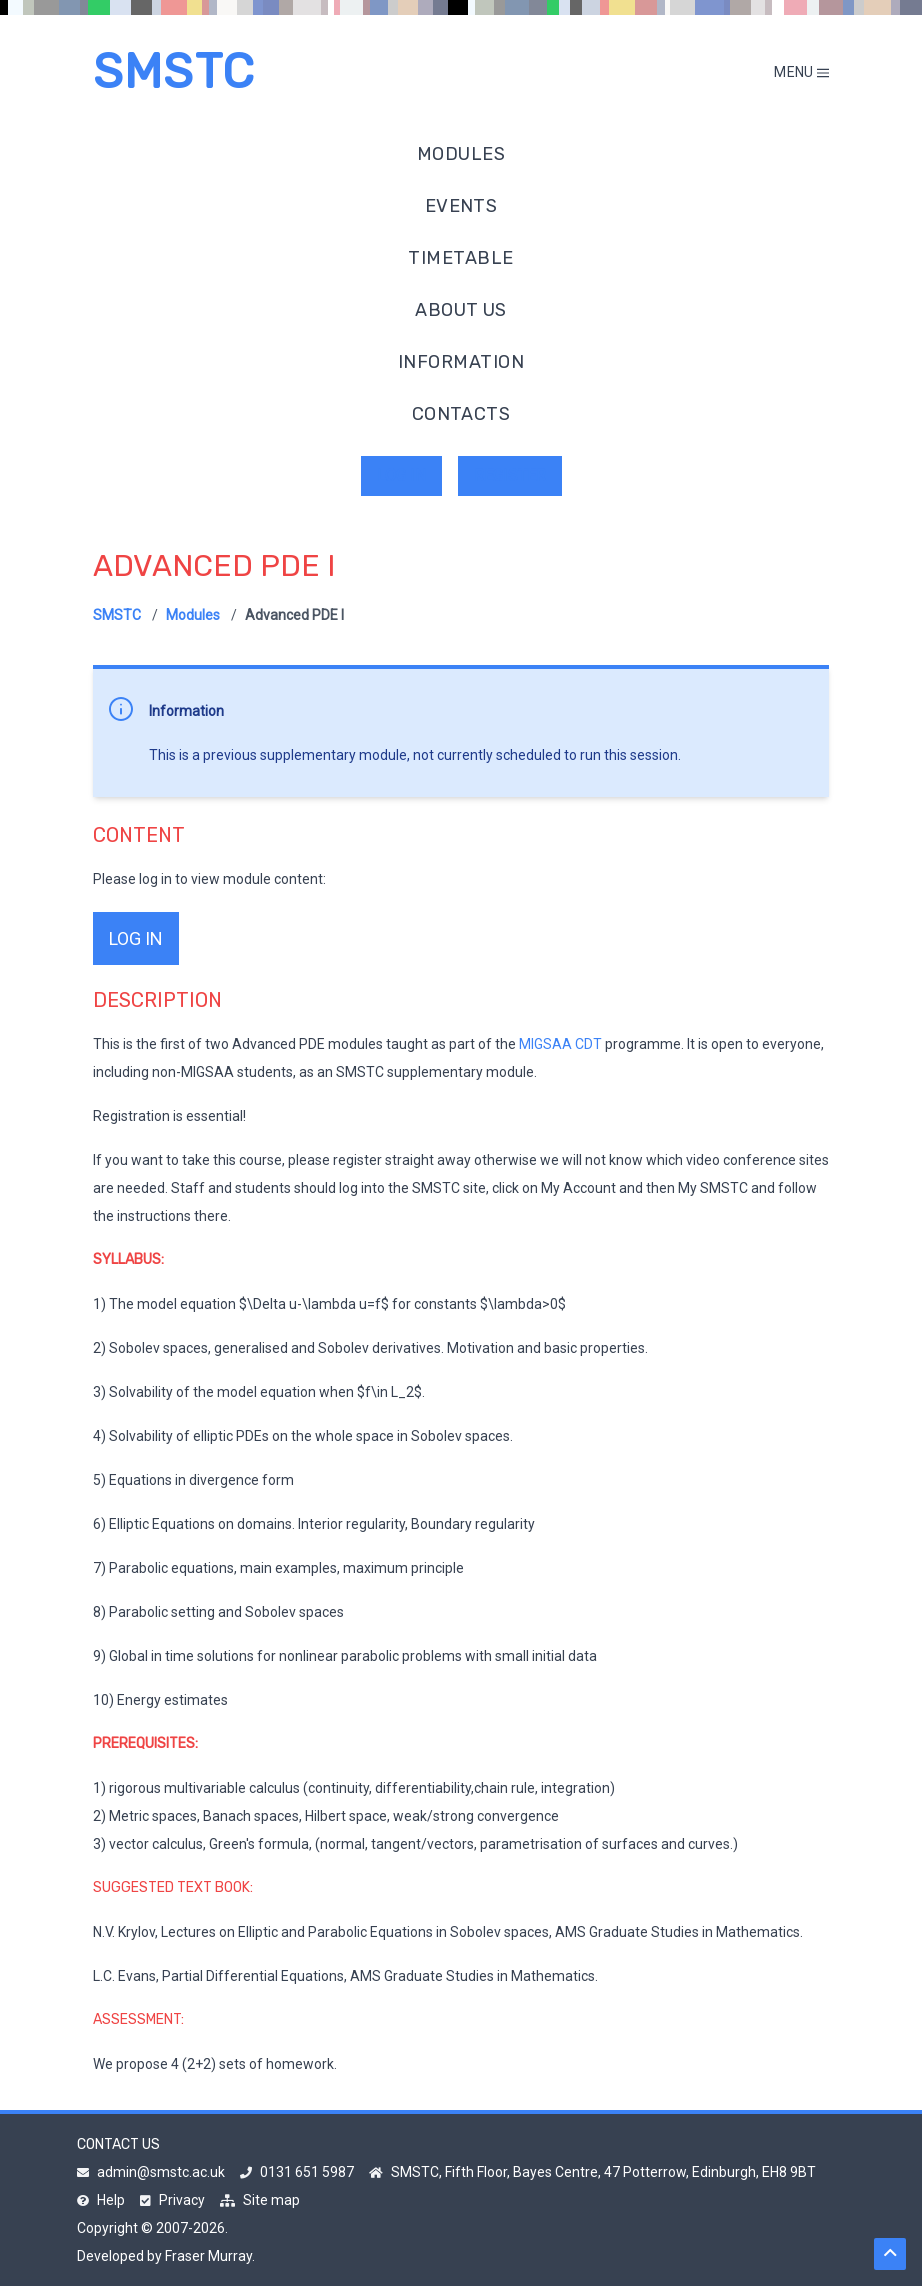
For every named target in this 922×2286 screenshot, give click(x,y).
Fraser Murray (208, 2256)
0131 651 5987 (297, 2172)
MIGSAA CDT (560, 1044)
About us (461, 310)
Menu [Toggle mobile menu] (801, 72)
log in (136, 938)
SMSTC (174, 71)
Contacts (461, 414)
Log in (401, 475)
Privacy (172, 2200)
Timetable (460, 258)
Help (101, 2200)
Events (461, 206)
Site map (260, 2200)
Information (461, 362)
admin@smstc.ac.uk (151, 2172)
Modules (461, 154)
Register (510, 475)
